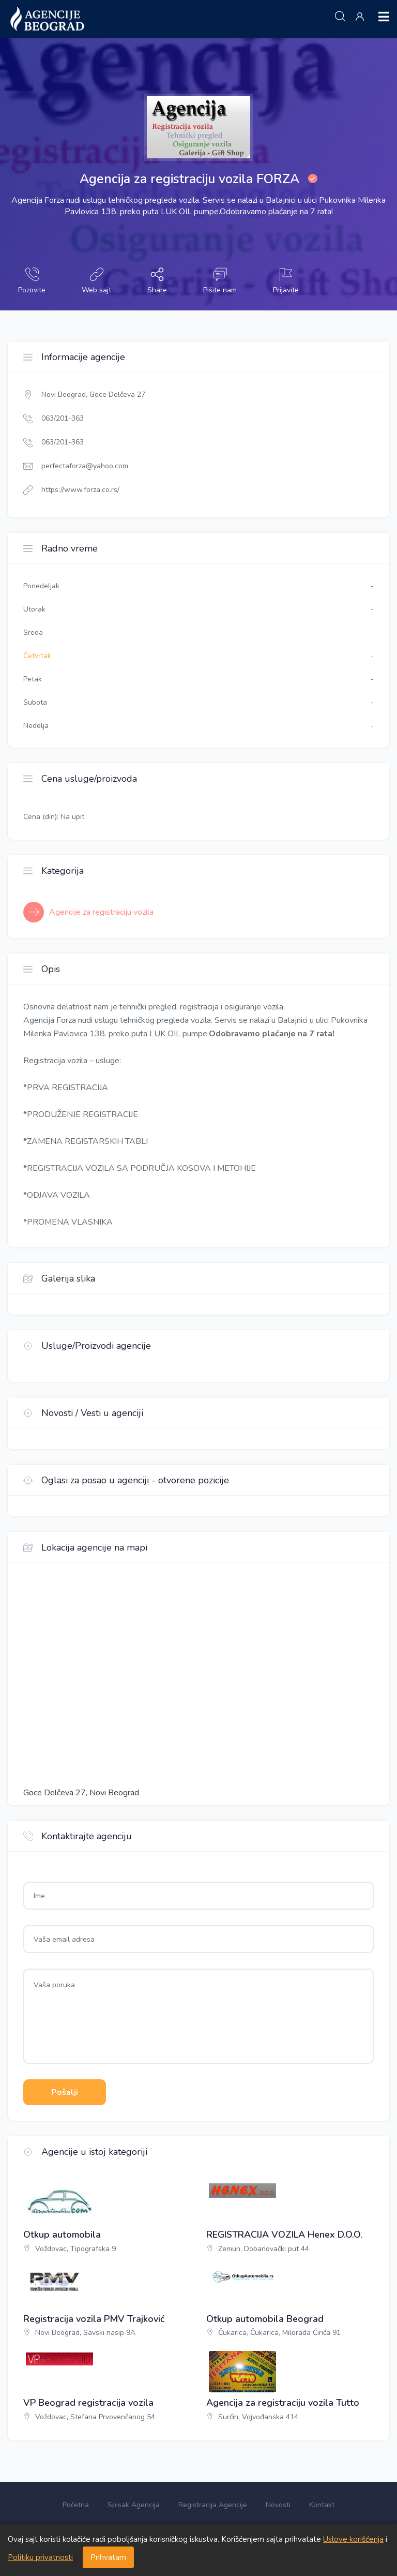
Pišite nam (220, 281)
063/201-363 (62, 418)
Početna (76, 2505)
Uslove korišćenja (353, 2539)
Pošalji (64, 2092)
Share (157, 281)
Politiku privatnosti (40, 2557)
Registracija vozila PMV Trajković (93, 2319)
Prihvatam (108, 2557)
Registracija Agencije (212, 2505)
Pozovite (31, 281)
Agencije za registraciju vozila (101, 912)
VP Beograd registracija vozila (88, 2403)
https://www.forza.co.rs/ (80, 490)
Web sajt (96, 281)
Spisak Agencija (134, 2505)
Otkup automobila (62, 2235)
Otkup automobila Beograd (265, 2319)
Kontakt (321, 2505)
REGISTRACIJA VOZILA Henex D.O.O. (284, 2235)
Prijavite (286, 281)
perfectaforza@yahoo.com (84, 466)
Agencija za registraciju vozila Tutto (282, 2403)
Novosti (278, 2505)
